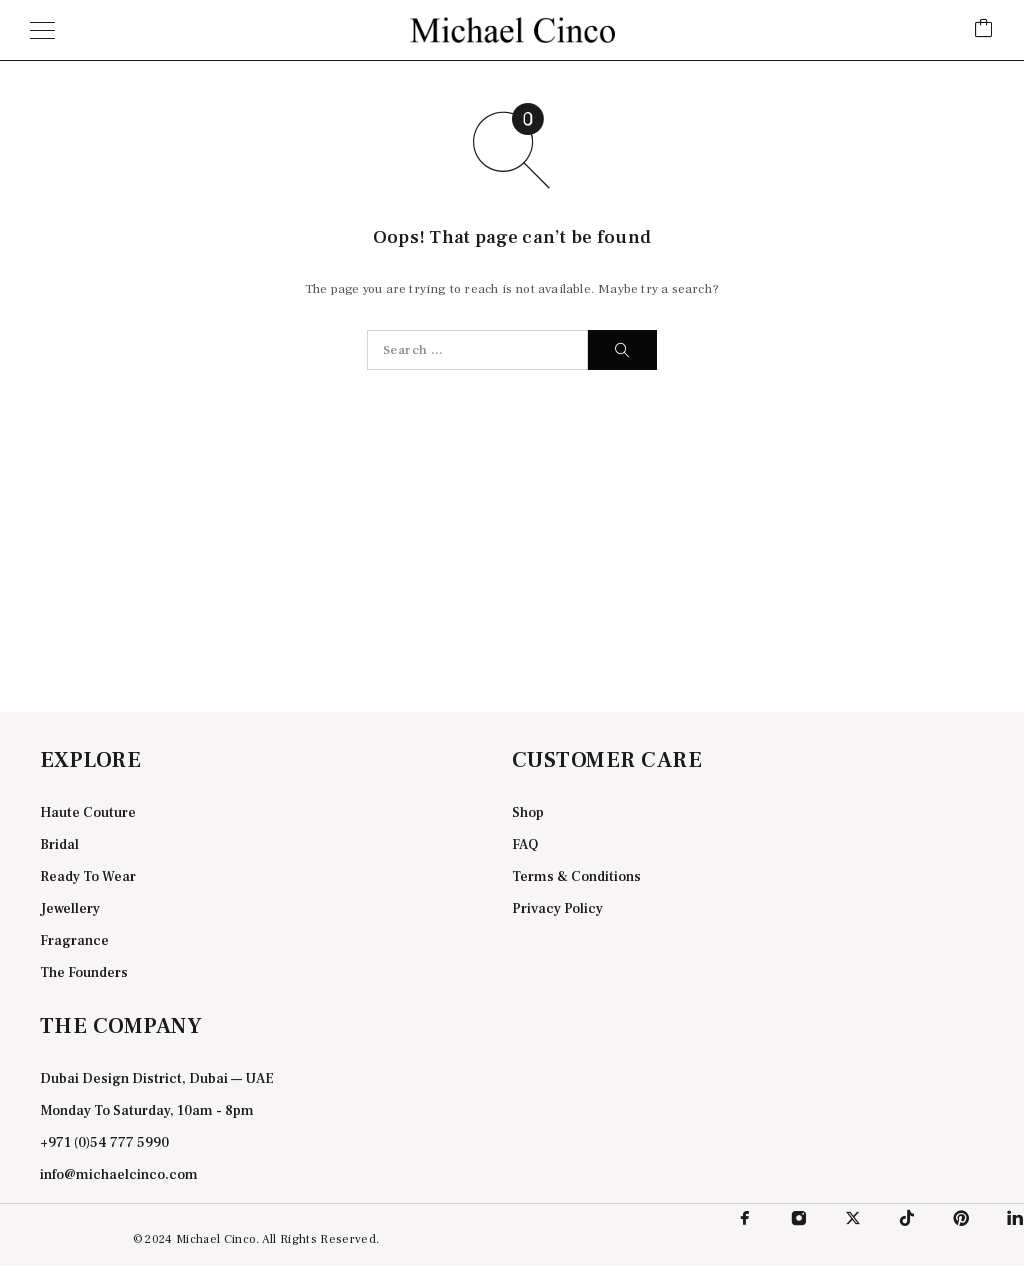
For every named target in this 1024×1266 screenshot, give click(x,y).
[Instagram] (799, 1218)
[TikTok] (907, 1218)
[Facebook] (745, 1218)
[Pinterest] (961, 1218)
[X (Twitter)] (853, 1218)
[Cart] (984, 30)
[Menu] (42, 30)
